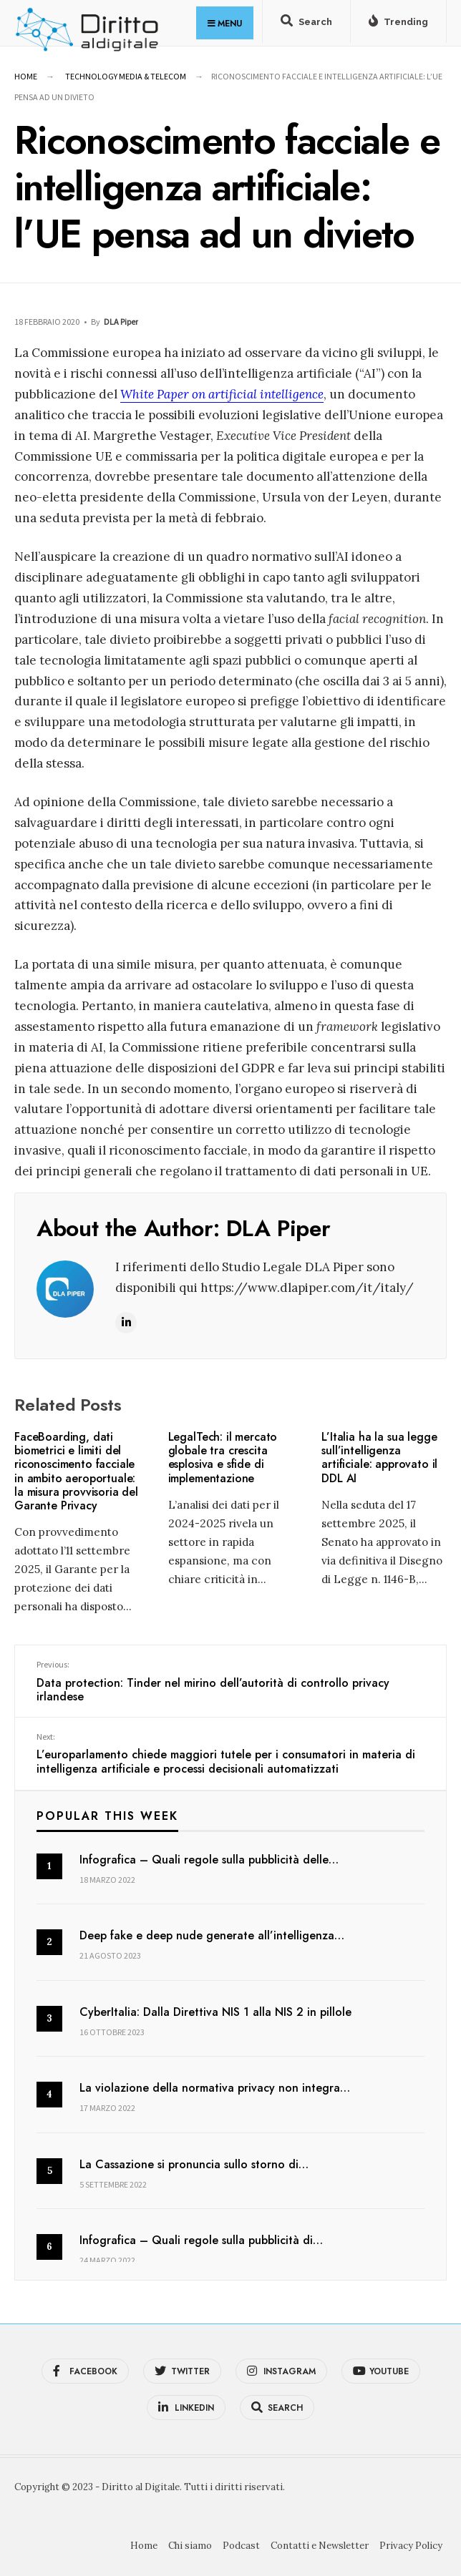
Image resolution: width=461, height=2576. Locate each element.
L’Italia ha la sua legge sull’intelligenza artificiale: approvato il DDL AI (379, 1458)
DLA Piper (121, 321)
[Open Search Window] (306, 24)
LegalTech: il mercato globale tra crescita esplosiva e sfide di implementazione (223, 1458)
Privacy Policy (410, 2546)
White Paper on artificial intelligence (222, 394)
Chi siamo (190, 2546)
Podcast (241, 2546)
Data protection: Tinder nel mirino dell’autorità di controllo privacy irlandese (230, 1682)
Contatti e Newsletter (320, 2546)
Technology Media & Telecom (125, 76)
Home (25, 76)
